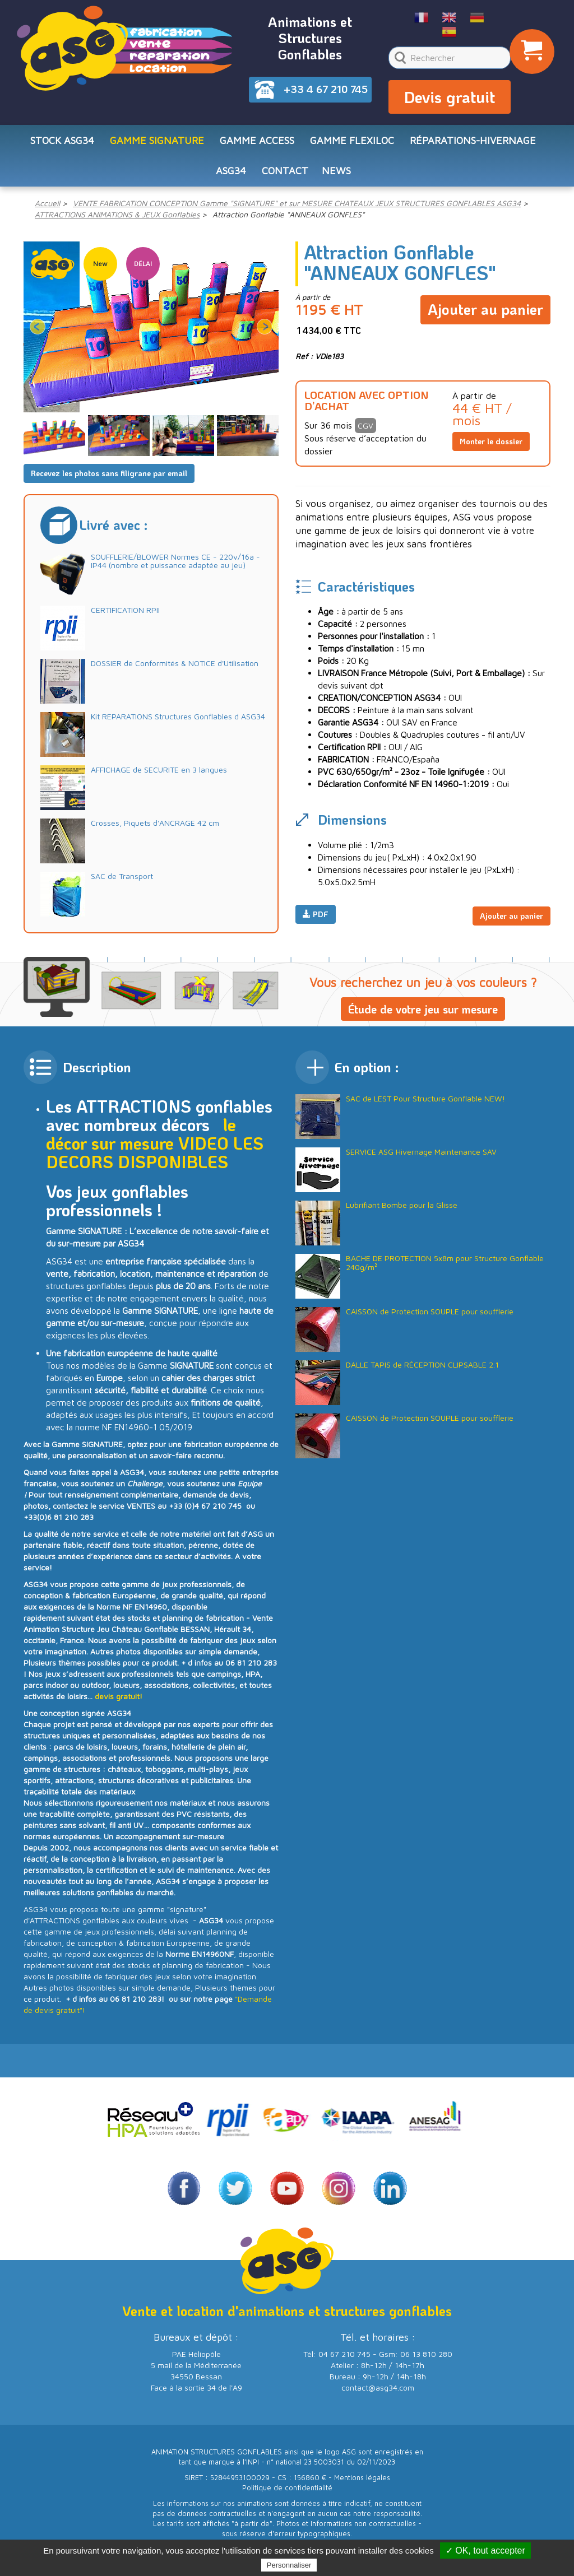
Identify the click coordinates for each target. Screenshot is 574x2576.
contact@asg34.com (377, 2396)
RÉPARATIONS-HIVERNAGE (473, 145)
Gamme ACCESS (257, 145)
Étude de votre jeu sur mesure (423, 1018)
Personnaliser (289, 2565)
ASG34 (231, 178)
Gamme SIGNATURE (157, 145)
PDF (315, 923)
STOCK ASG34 (62, 145)
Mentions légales (362, 2486)
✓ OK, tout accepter (485, 2550)
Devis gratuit (449, 100)
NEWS (336, 178)
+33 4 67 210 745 (326, 89)
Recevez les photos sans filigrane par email (109, 482)
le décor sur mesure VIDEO (141, 1143)
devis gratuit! (118, 1705)
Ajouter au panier (485, 314)
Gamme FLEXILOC (352, 145)
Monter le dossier (491, 450)
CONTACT (285, 178)
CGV (365, 435)
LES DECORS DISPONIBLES (154, 1162)
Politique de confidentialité (287, 2497)
